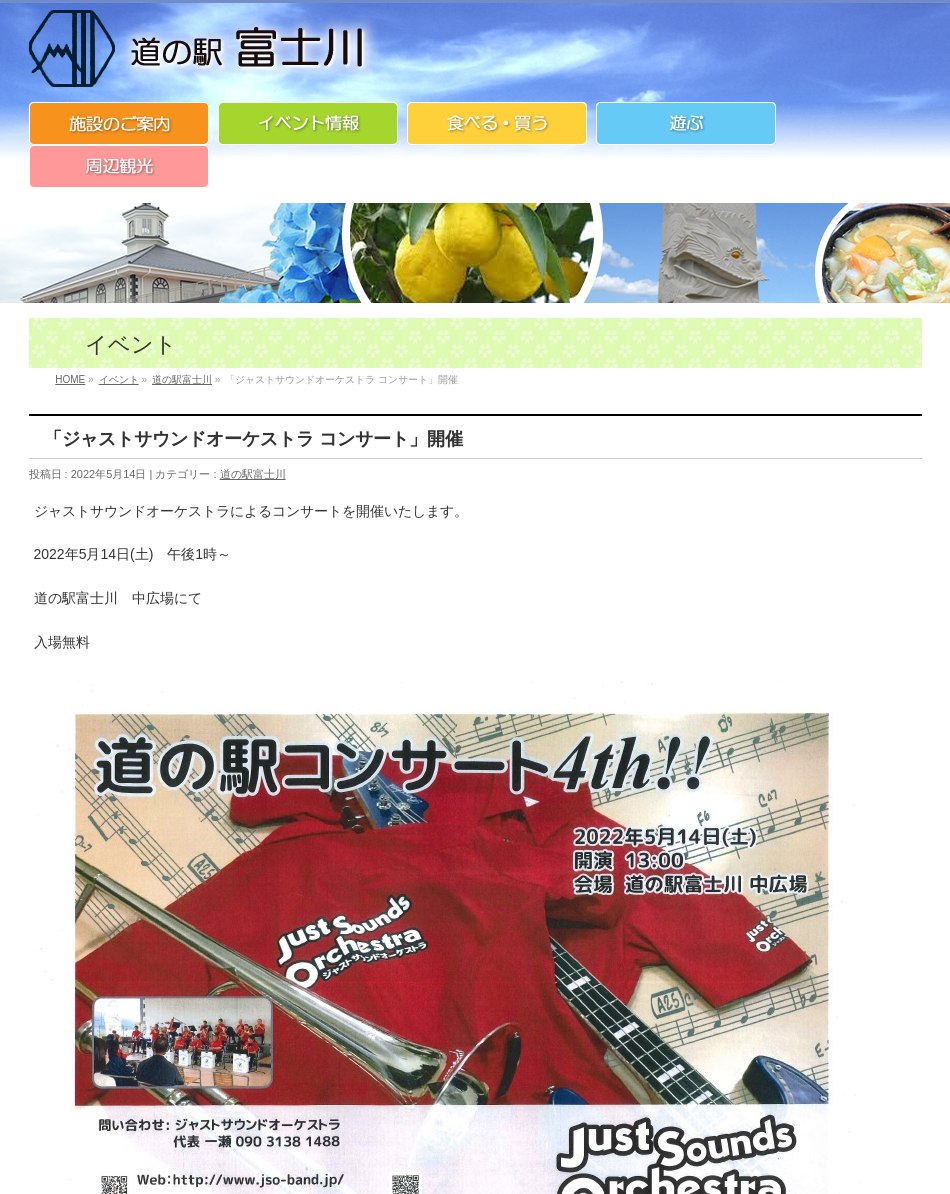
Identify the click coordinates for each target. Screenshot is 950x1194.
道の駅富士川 (253, 474)
